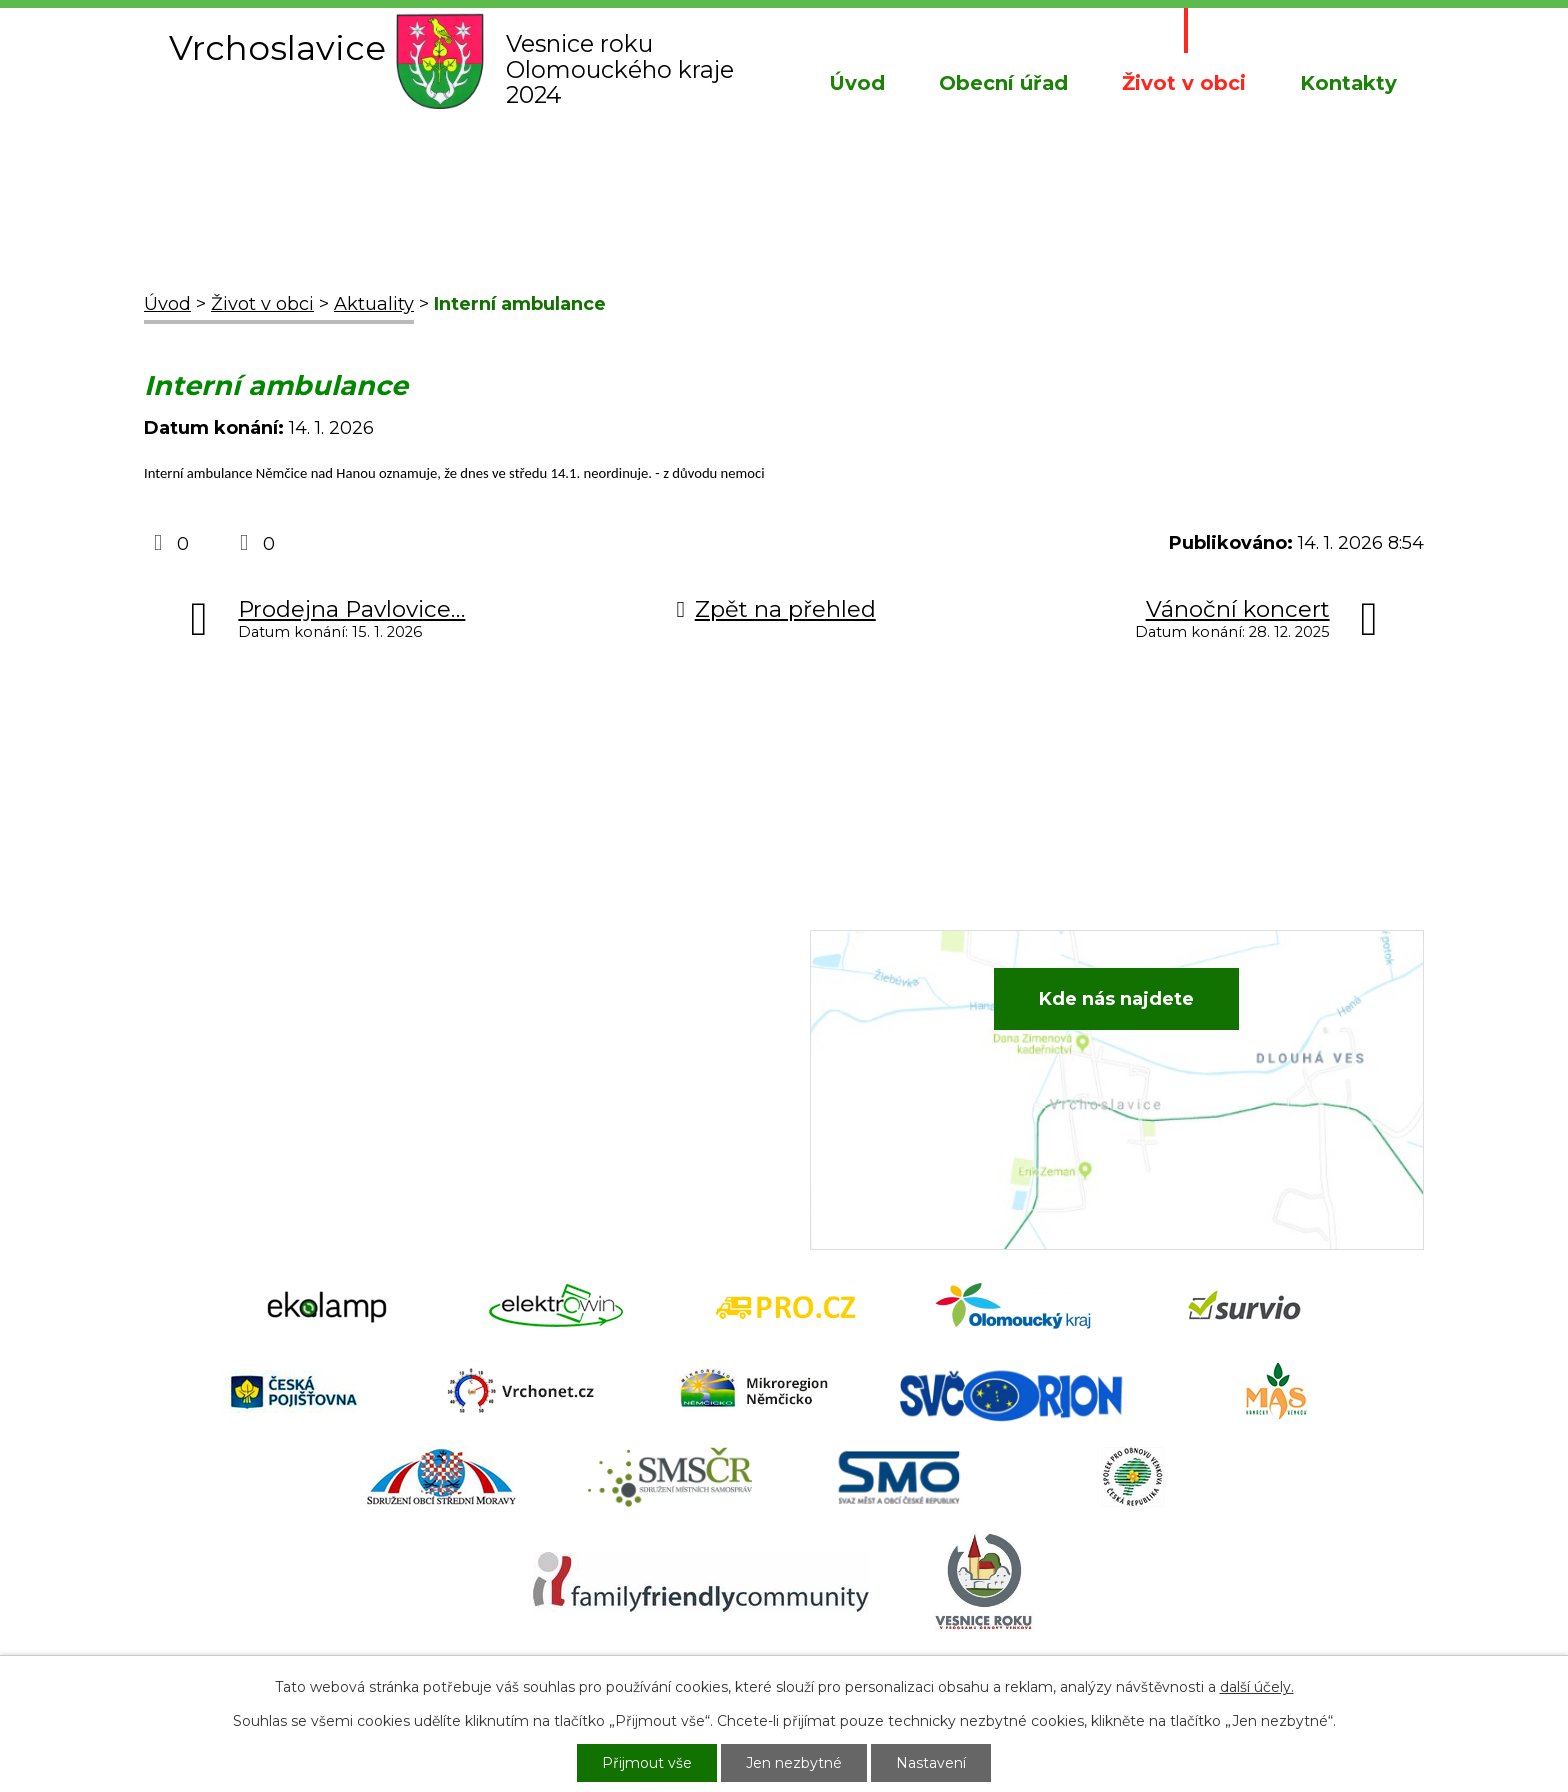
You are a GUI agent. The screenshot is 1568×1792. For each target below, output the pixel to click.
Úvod (857, 83)
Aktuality (374, 304)
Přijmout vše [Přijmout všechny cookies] (647, 1763)
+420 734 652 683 (591, 1042)
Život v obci (1184, 83)
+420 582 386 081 (588, 1012)
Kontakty (1348, 83)
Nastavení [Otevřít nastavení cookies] (931, 1763)
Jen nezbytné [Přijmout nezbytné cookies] (794, 1763)
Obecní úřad (1003, 83)
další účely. (1257, 1687)
